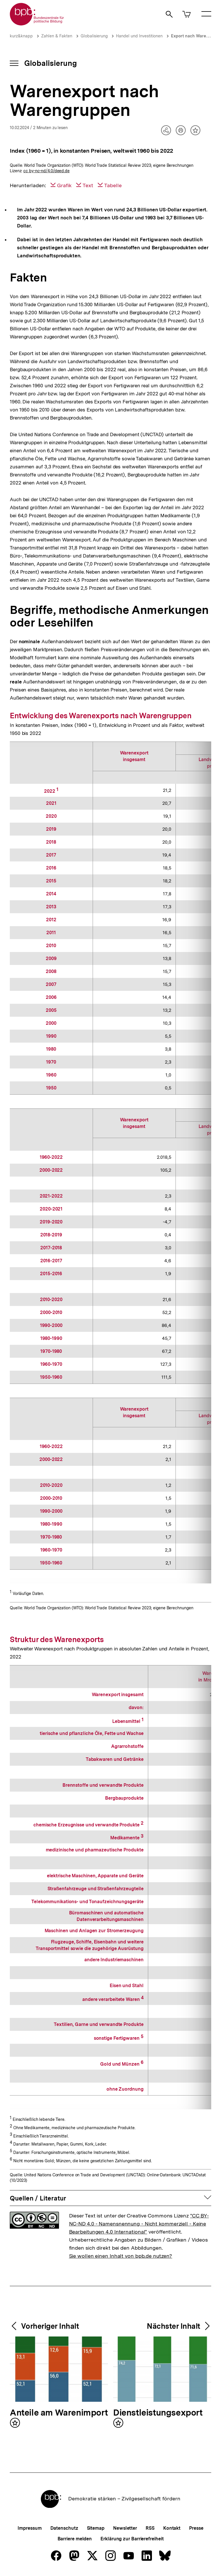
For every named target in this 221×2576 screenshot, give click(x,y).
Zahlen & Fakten (56, 36)
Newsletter (125, 2528)
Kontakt (171, 2528)
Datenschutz (64, 2528)
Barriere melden (75, 2538)
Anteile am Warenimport (59, 2412)
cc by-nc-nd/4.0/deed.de (46, 170)
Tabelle (113, 185)
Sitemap (95, 2528)
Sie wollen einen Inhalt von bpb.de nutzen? (120, 2256)
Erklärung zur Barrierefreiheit (131, 2538)
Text (88, 185)
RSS (150, 2528)
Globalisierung (94, 36)
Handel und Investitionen (139, 36)
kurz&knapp (21, 36)
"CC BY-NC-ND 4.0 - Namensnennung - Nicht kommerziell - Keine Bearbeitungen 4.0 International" (139, 2224)
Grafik (64, 185)
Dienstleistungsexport (158, 2412)
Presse (196, 2528)
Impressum (29, 2528)
